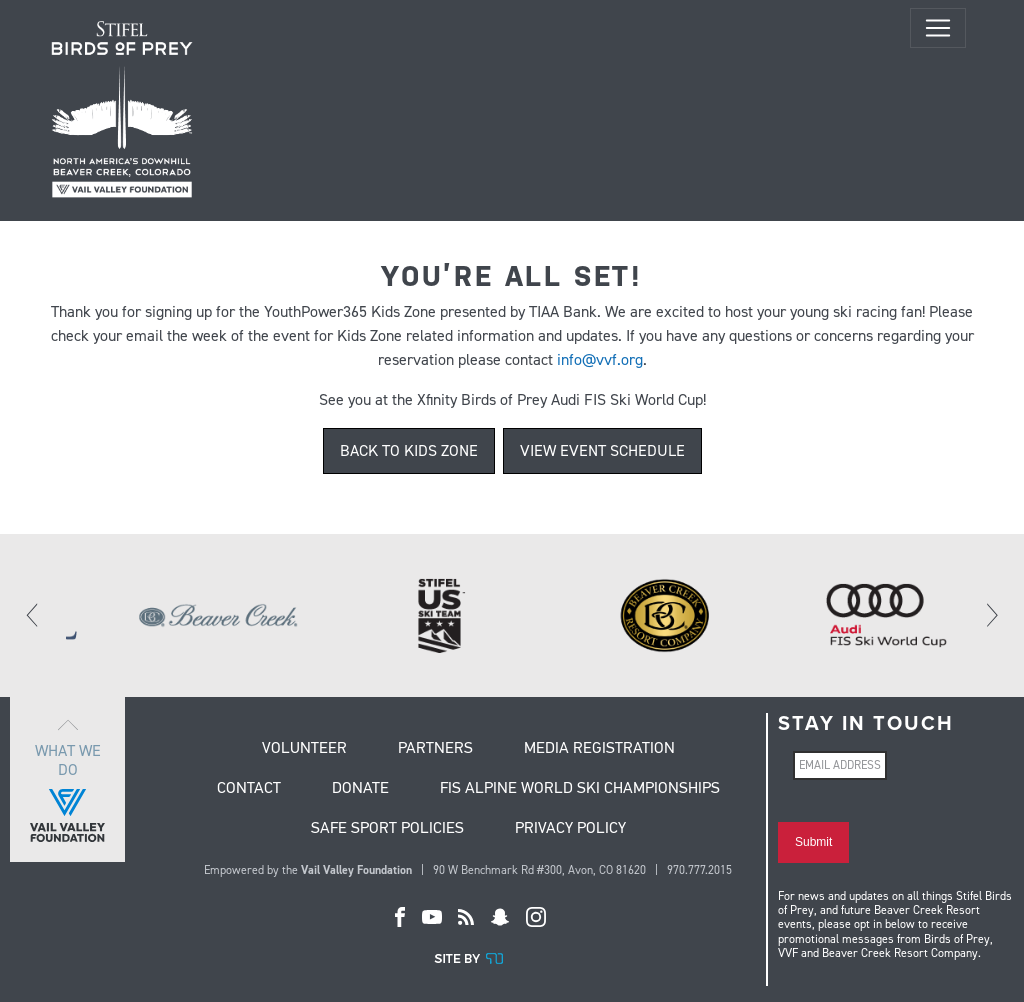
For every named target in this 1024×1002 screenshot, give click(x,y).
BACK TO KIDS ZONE (409, 450)
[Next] (991, 615)
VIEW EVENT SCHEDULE (602, 450)
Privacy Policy (570, 829)
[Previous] (33, 615)
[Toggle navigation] (938, 28)
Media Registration (599, 749)
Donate (360, 789)
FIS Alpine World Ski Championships (580, 789)
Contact (249, 789)
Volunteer (304, 749)
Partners (435, 749)
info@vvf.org (600, 359)
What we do (67, 779)
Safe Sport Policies (387, 829)
